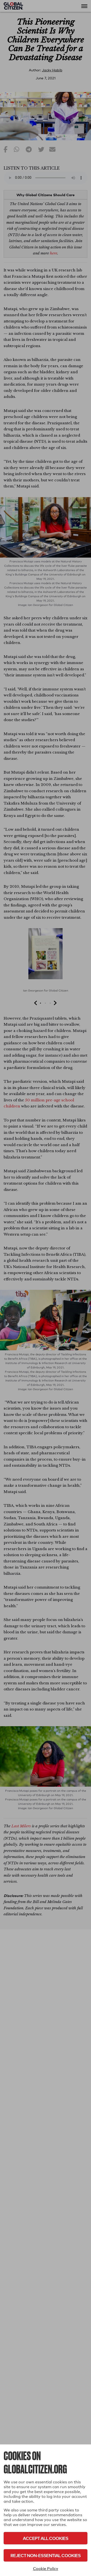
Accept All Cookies (45, 2538)
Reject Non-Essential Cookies (45, 2555)
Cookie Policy (45, 2568)
